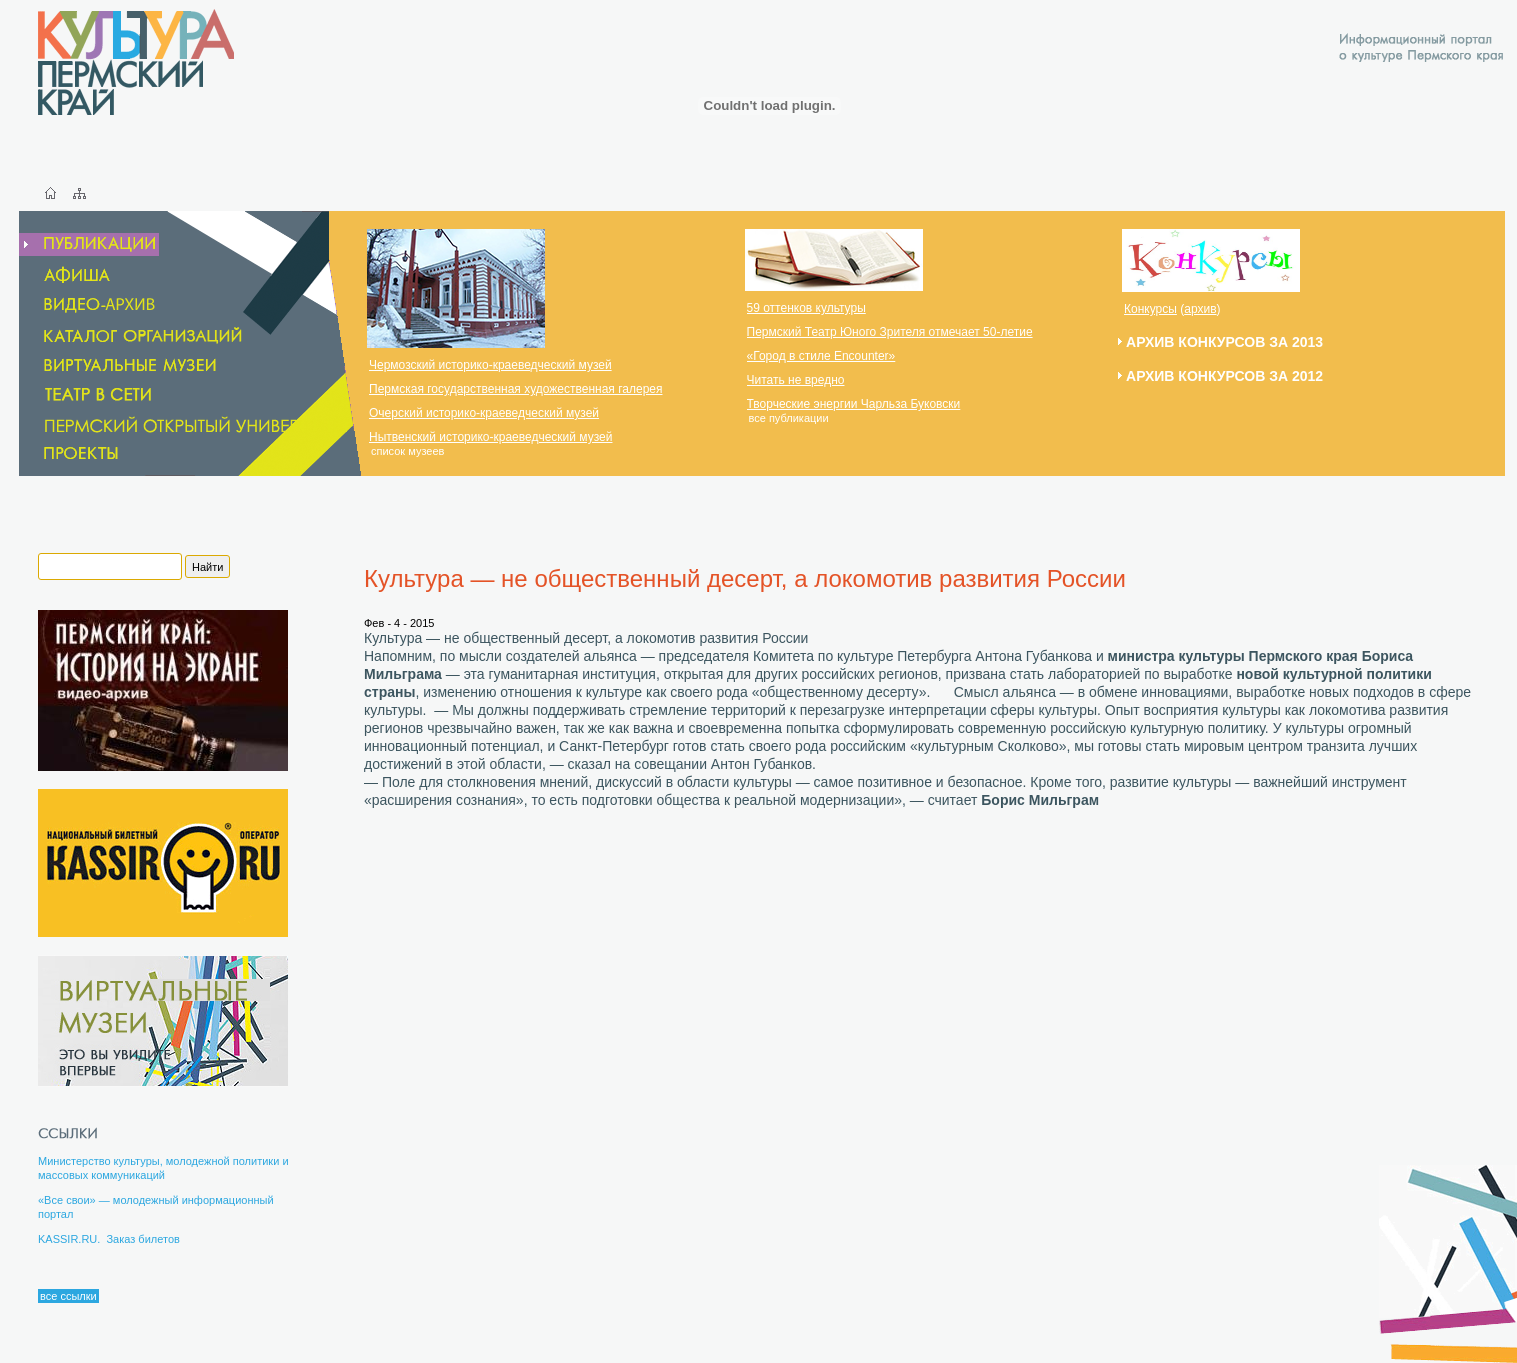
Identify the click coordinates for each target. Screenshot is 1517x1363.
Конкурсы (1150, 309)
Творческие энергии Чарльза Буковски (854, 404)
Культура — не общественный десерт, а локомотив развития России (745, 578)
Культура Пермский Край (136, 62)
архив (1200, 309)
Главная (50, 193)
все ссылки (68, 1296)
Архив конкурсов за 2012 (1224, 376)
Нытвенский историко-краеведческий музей (490, 437)
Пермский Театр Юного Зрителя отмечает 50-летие (890, 332)
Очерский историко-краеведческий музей (484, 413)
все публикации (789, 418)
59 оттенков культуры (806, 308)
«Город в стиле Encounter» (821, 356)
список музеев (407, 451)
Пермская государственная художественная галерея (515, 389)
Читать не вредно (796, 380)
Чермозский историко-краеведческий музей (490, 365)
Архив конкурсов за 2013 (1224, 342)
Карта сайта (79, 193)
